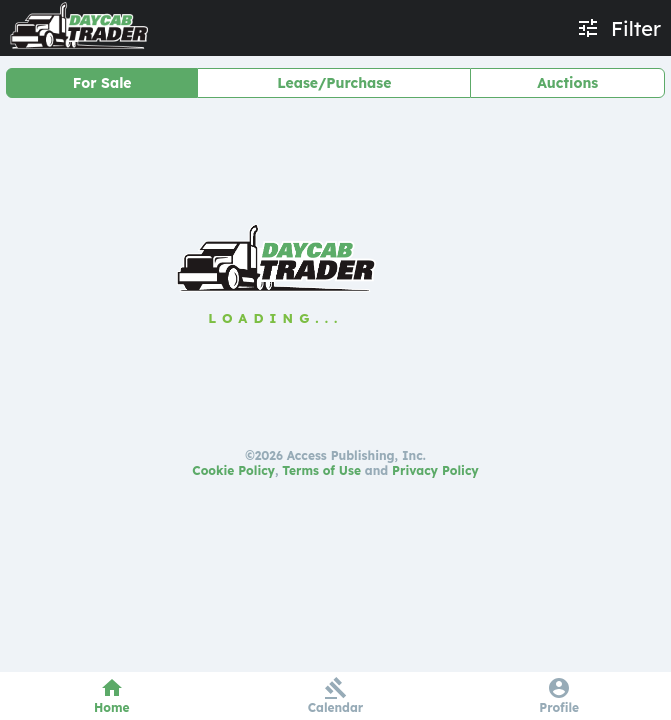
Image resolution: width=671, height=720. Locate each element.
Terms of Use (321, 470)
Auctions (567, 83)
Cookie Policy (233, 470)
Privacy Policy (435, 470)
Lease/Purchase (334, 83)
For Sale (102, 83)
